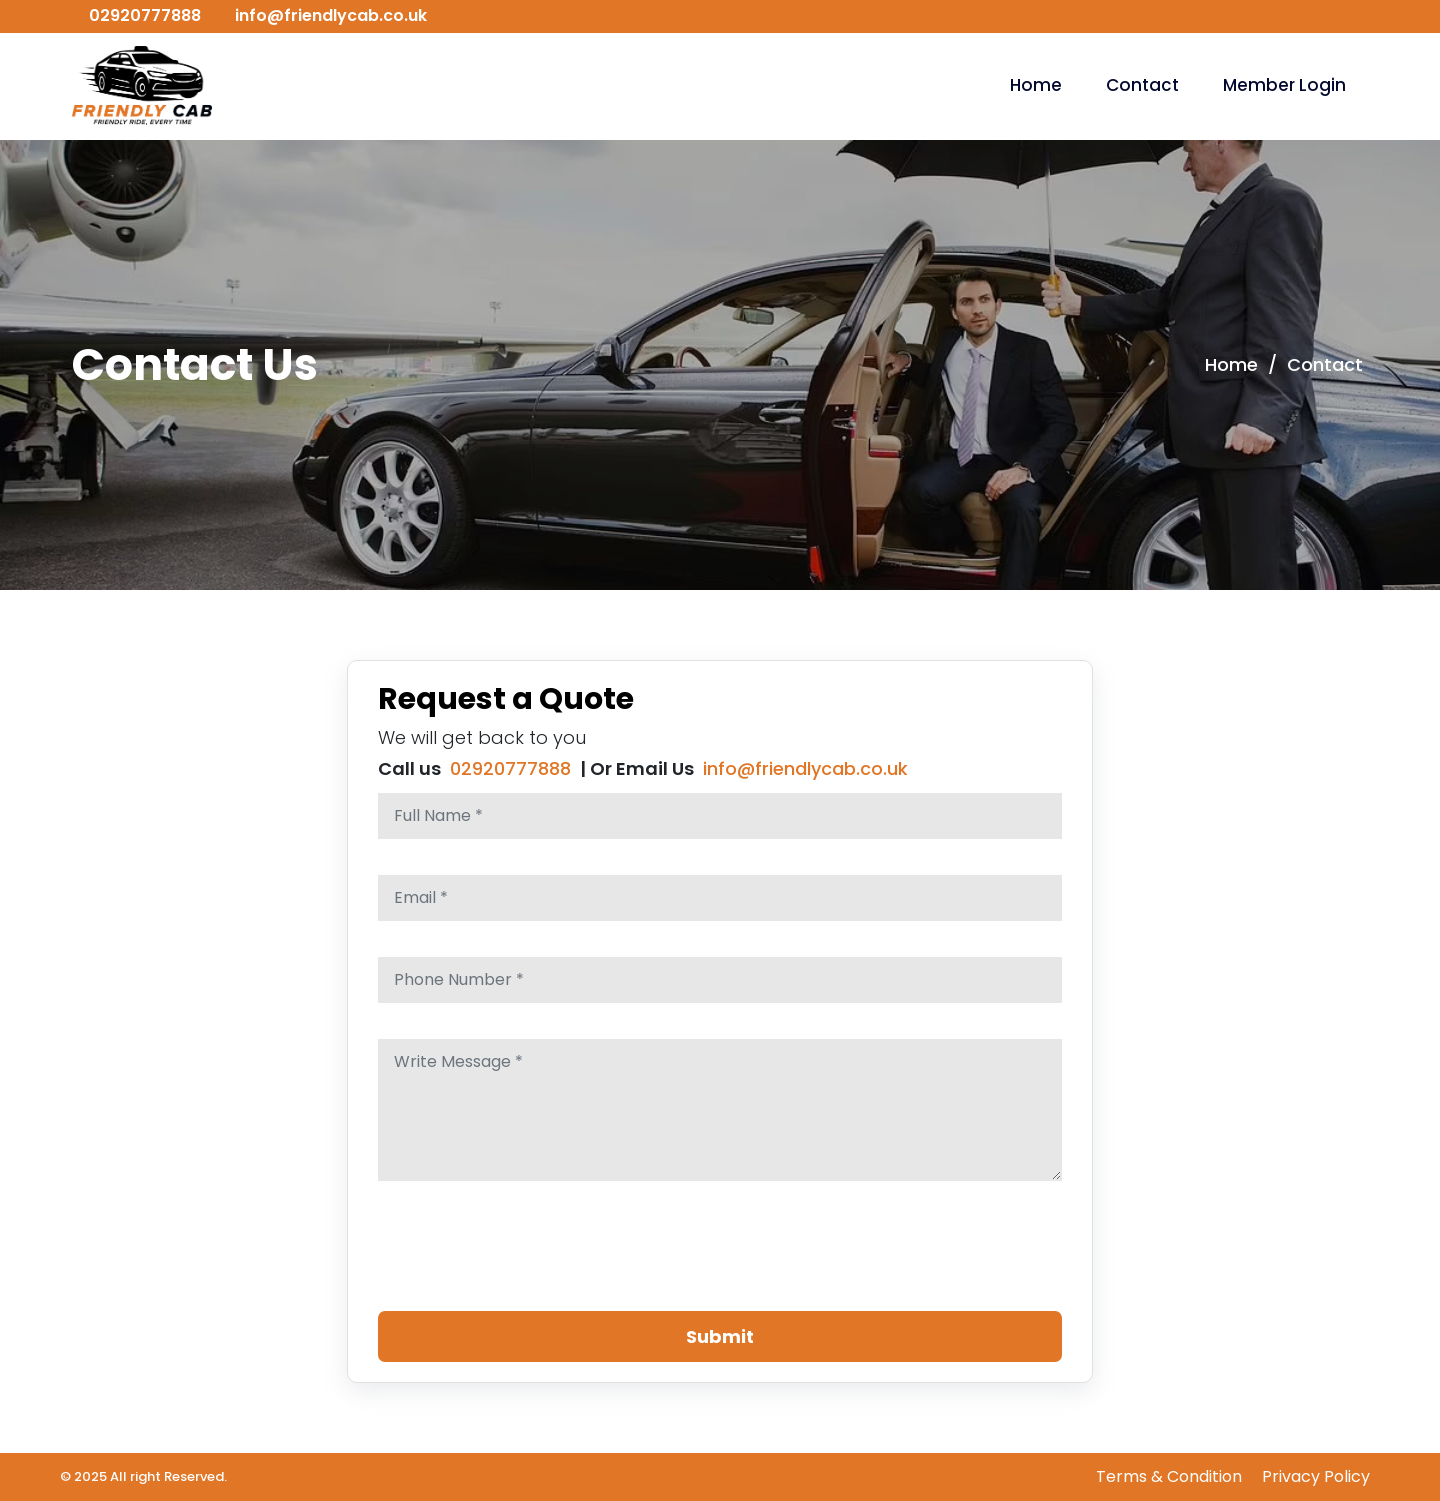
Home (1036, 85)
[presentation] (530, 1256)
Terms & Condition (1169, 1476)
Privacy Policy (1316, 1476)
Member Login (1284, 85)
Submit (720, 1336)
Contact (1142, 85)
